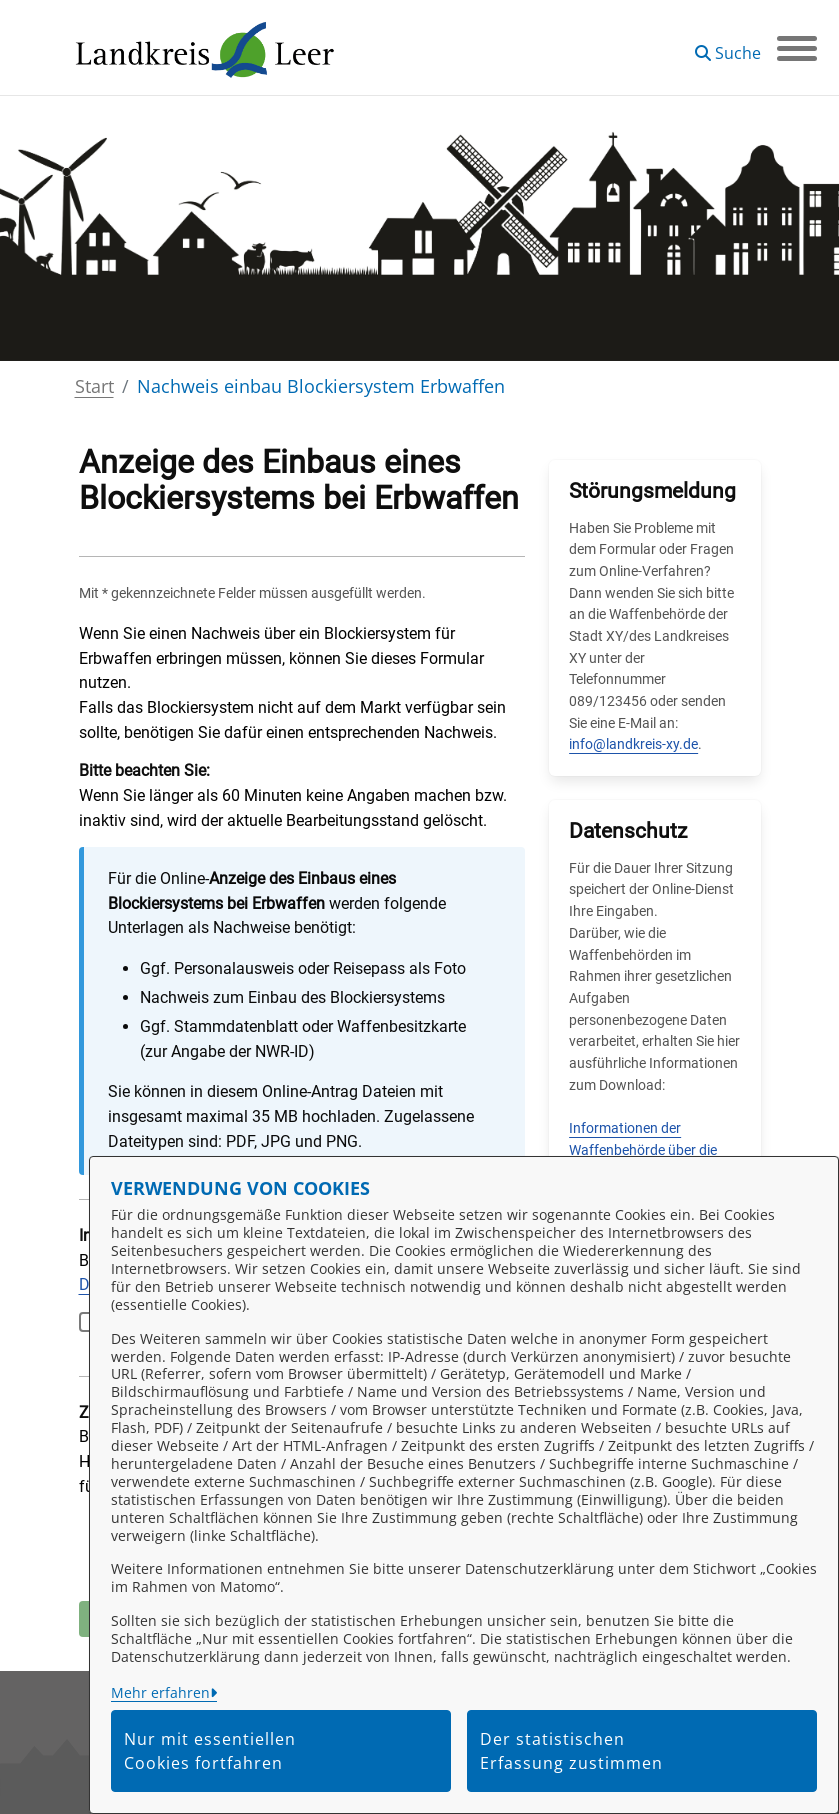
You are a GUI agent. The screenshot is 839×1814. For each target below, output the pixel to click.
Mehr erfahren (160, 1692)
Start (94, 386)
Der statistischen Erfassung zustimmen (571, 1751)
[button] (728, 45)
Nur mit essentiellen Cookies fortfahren (210, 1751)
